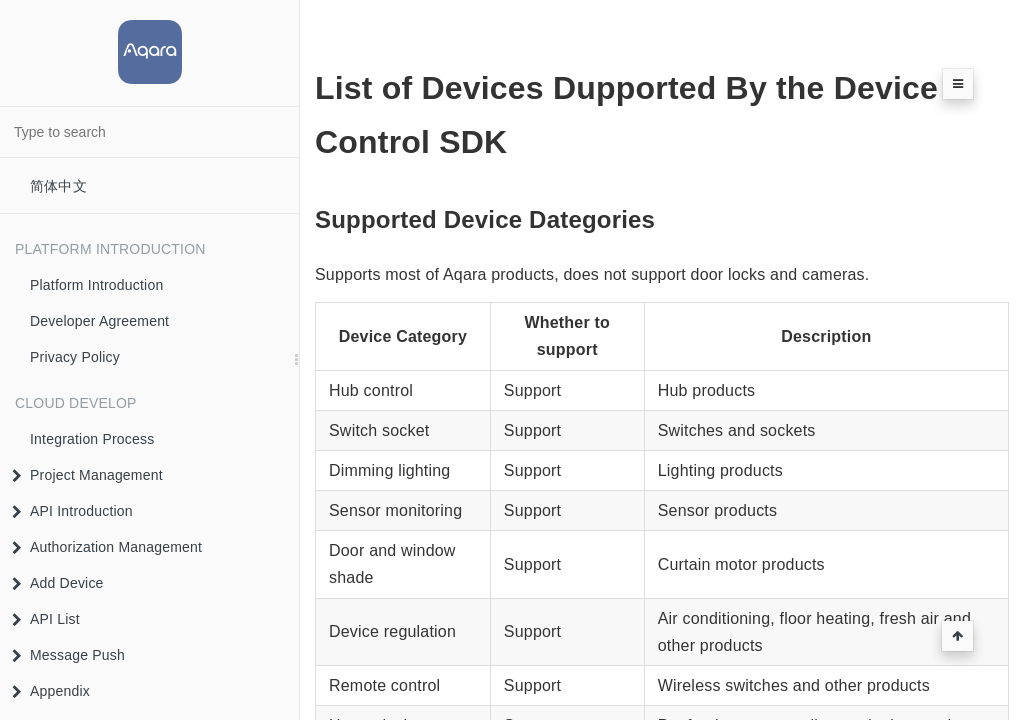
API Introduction (72, 511)
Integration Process (92, 439)
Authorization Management (107, 547)
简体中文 (58, 186)
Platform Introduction (96, 285)
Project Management (87, 475)
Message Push (68, 655)
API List (46, 619)
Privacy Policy (75, 357)
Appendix (51, 691)
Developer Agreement (99, 321)
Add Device (58, 583)
